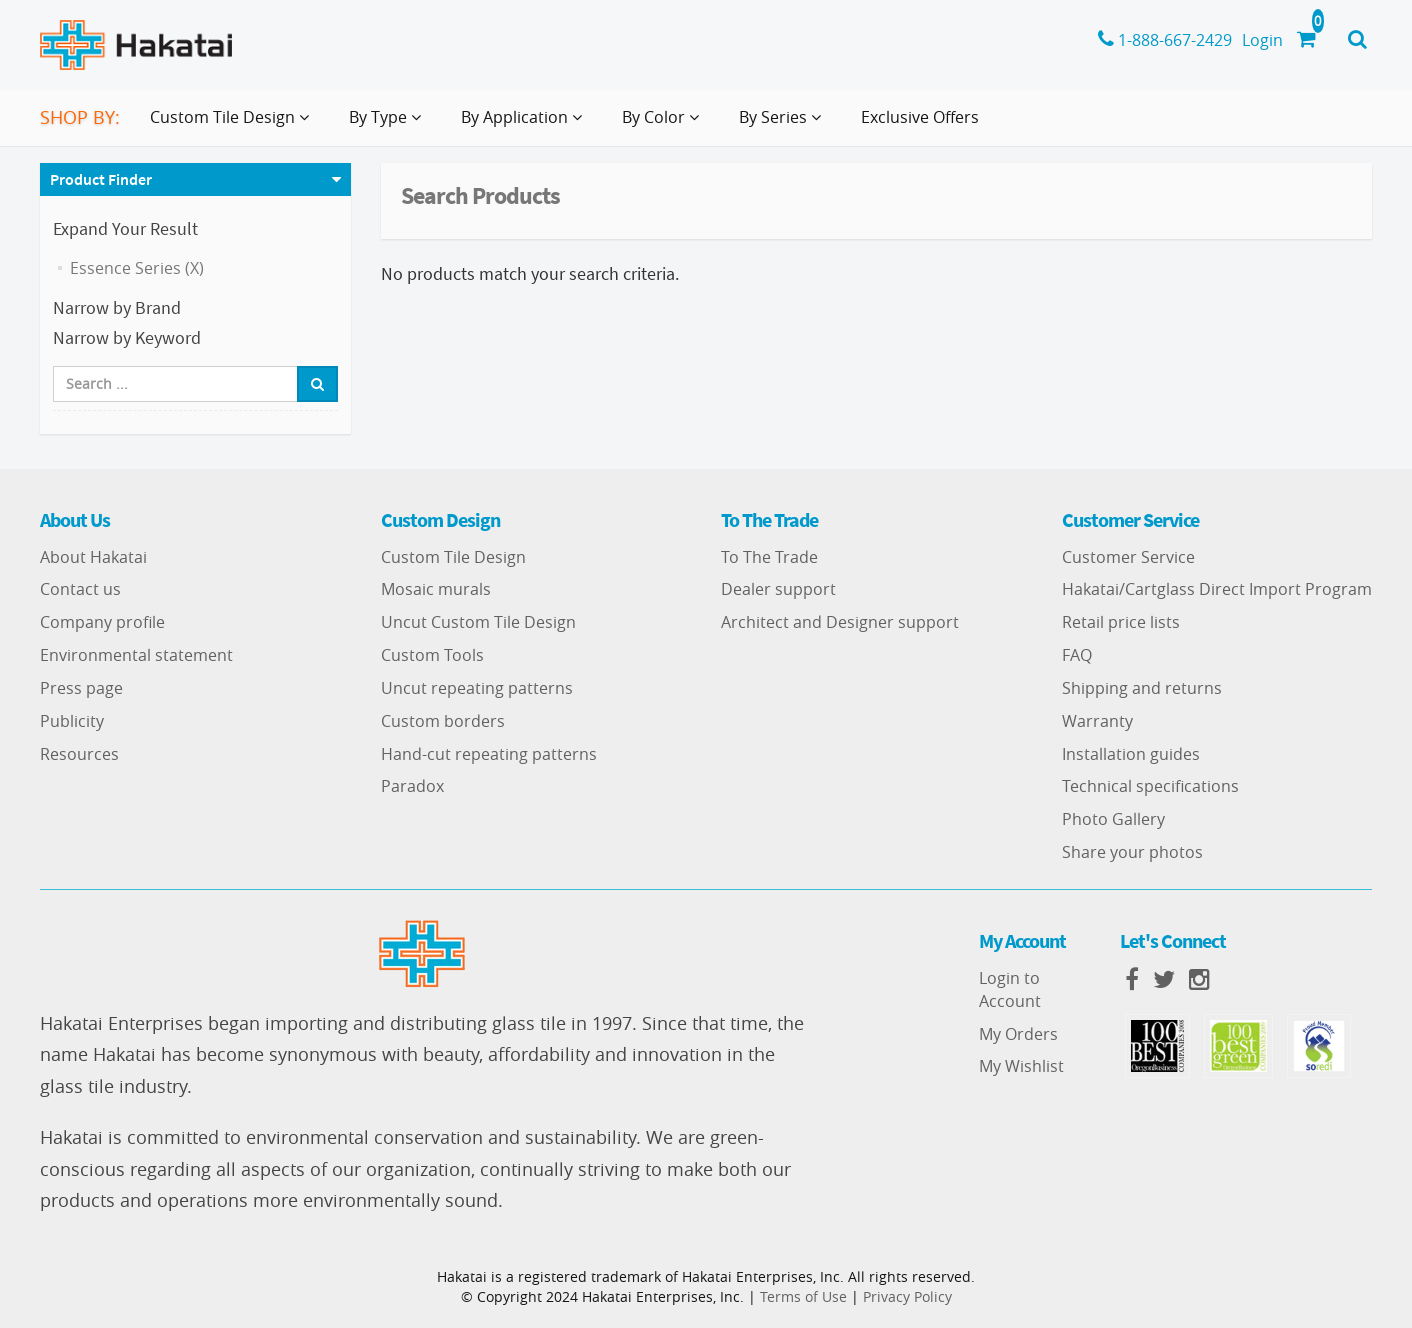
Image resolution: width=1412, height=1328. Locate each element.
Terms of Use (803, 1296)
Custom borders (443, 721)
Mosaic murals (436, 589)
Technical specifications (1150, 786)
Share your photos (1132, 852)
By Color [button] (664, 125)
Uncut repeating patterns (477, 688)
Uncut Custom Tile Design (478, 622)
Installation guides (1131, 754)
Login (1262, 40)
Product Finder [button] (101, 179)
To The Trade (769, 557)
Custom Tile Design (453, 557)
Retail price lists (1121, 622)
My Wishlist (1021, 1066)
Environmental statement (136, 655)
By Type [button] (389, 125)
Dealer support (778, 589)
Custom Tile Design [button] (233, 125)
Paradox (412, 786)
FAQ (1077, 655)
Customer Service (1128, 557)
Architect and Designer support (840, 622)
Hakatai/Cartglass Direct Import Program (1217, 589)
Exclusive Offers (920, 117)
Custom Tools (432, 655)
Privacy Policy (907, 1296)
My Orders (1018, 1034)
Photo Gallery (1113, 819)
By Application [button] (525, 125)
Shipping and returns (1142, 688)
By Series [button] (784, 125)
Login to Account (1010, 989)
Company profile (102, 622)
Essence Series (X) (137, 268)
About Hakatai (93, 557)
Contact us (80, 589)
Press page (81, 688)
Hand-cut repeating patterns (489, 754)
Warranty (1097, 721)
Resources (79, 754)
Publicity (72, 721)
